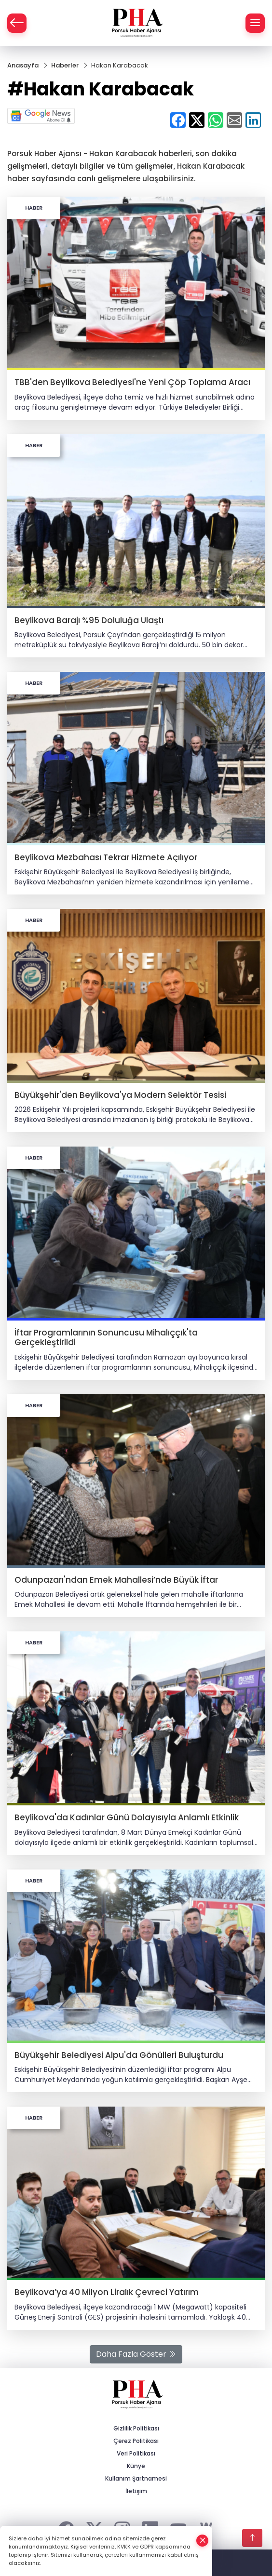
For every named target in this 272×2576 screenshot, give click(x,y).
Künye (136, 2466)
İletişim (136, 2491)
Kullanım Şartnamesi (136, 2478)
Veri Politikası (136, 2453)
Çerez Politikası (136, 2441)
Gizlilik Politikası (136, 2428)
